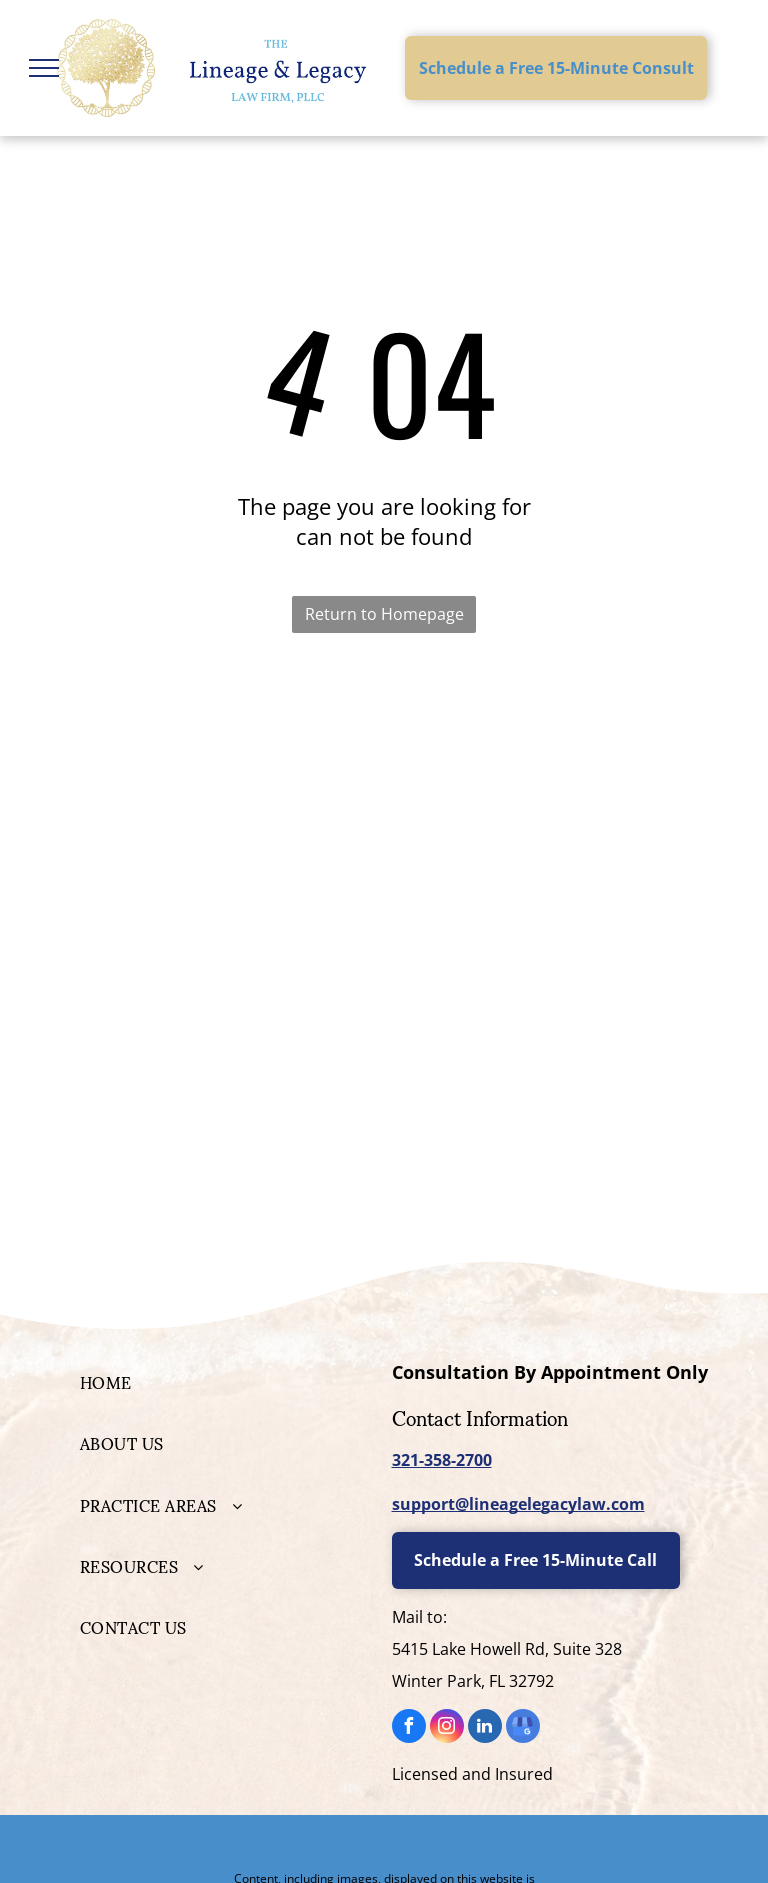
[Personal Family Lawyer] (222, 778)
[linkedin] (485, 1728)
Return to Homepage (384, 614)
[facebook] (409, 1728)
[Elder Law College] (222, 868)
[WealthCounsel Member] (546, 778)
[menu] (44, 68)
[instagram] (447, 1728)
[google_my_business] (523, 1728)
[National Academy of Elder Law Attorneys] (546, 868)
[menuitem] (223, 1381)
